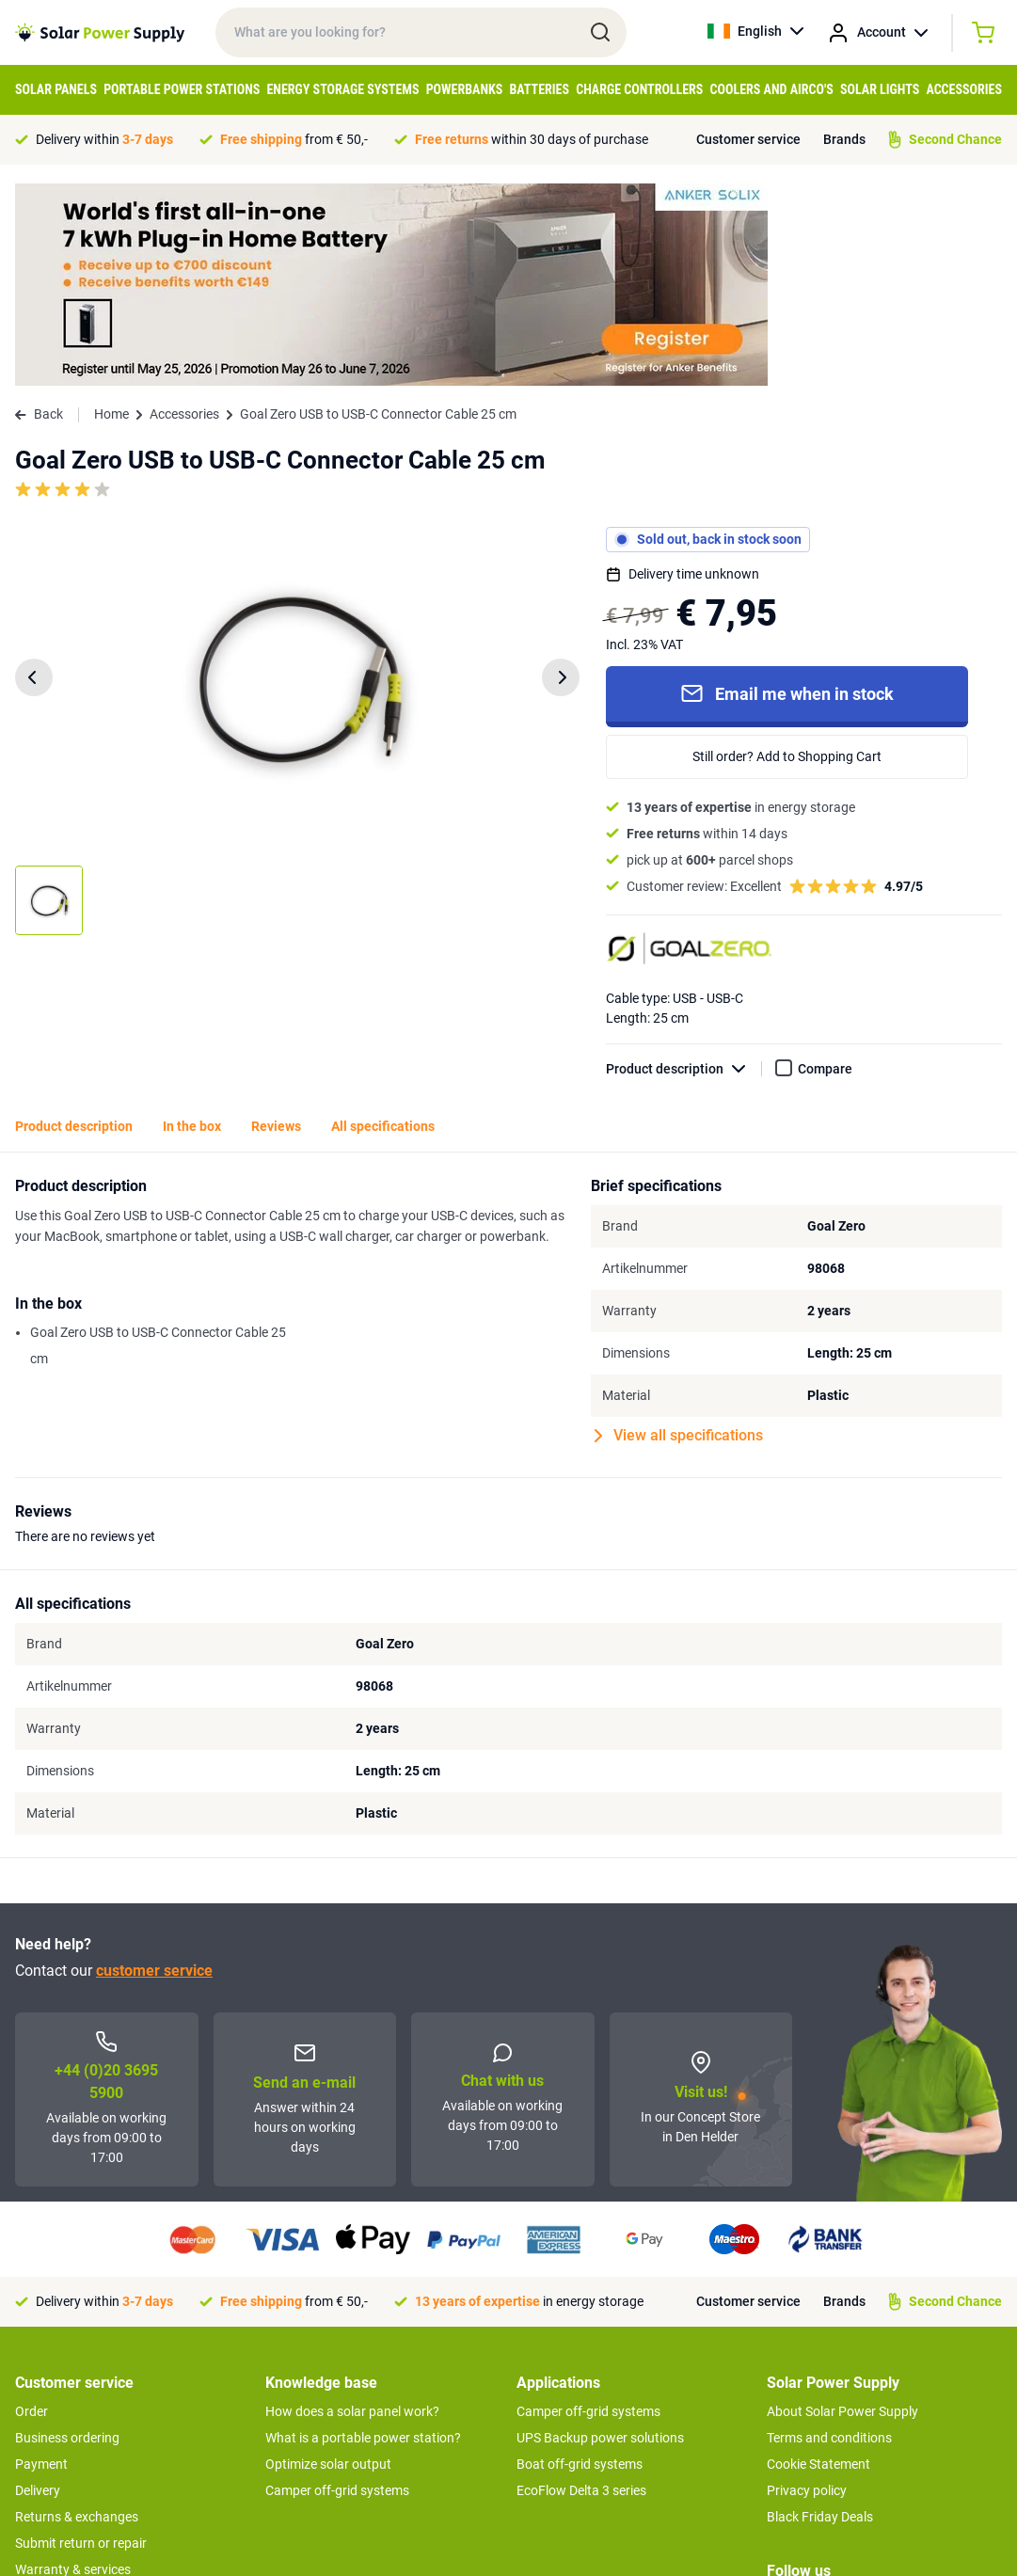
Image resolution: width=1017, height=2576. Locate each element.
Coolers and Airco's (772, 89)
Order (31, 2209)
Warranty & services (73, 2367)
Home (111, 211)
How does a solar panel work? (352, 2209)
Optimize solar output (328, 2261)
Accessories (964, 89)
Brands (844, 139)
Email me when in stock (787, 491)
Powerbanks (464, 89)
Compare (825, 866)
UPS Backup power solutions (600, 2235)
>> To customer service (81, 2457)
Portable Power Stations (181, 89)
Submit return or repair (81, 2340)
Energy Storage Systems (343, 89)
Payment (41, 2261)
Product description (684, 867)
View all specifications (679, 1233)
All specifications (383, 923)
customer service (154, 1768)
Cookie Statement (818, 2261)
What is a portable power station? (363, 2235)
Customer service (748, 139)
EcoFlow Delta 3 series (581, 2288)
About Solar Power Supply (842, 2209)
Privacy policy (807, 2288)
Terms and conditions (829, 2235)
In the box (192, 923)
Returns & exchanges (76, 2314)
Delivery (37, 2288)
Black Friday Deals (820, 2314)
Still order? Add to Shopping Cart (787, 554)
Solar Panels (56, 89)
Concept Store (56, 2419)
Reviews (276, 923)
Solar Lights (879, 89)
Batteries (539, 89)
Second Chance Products (88, 2393)
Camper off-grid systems (337, 2288)
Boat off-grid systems (579, 2261)
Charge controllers (639, 89)
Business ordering (67, 2235)
